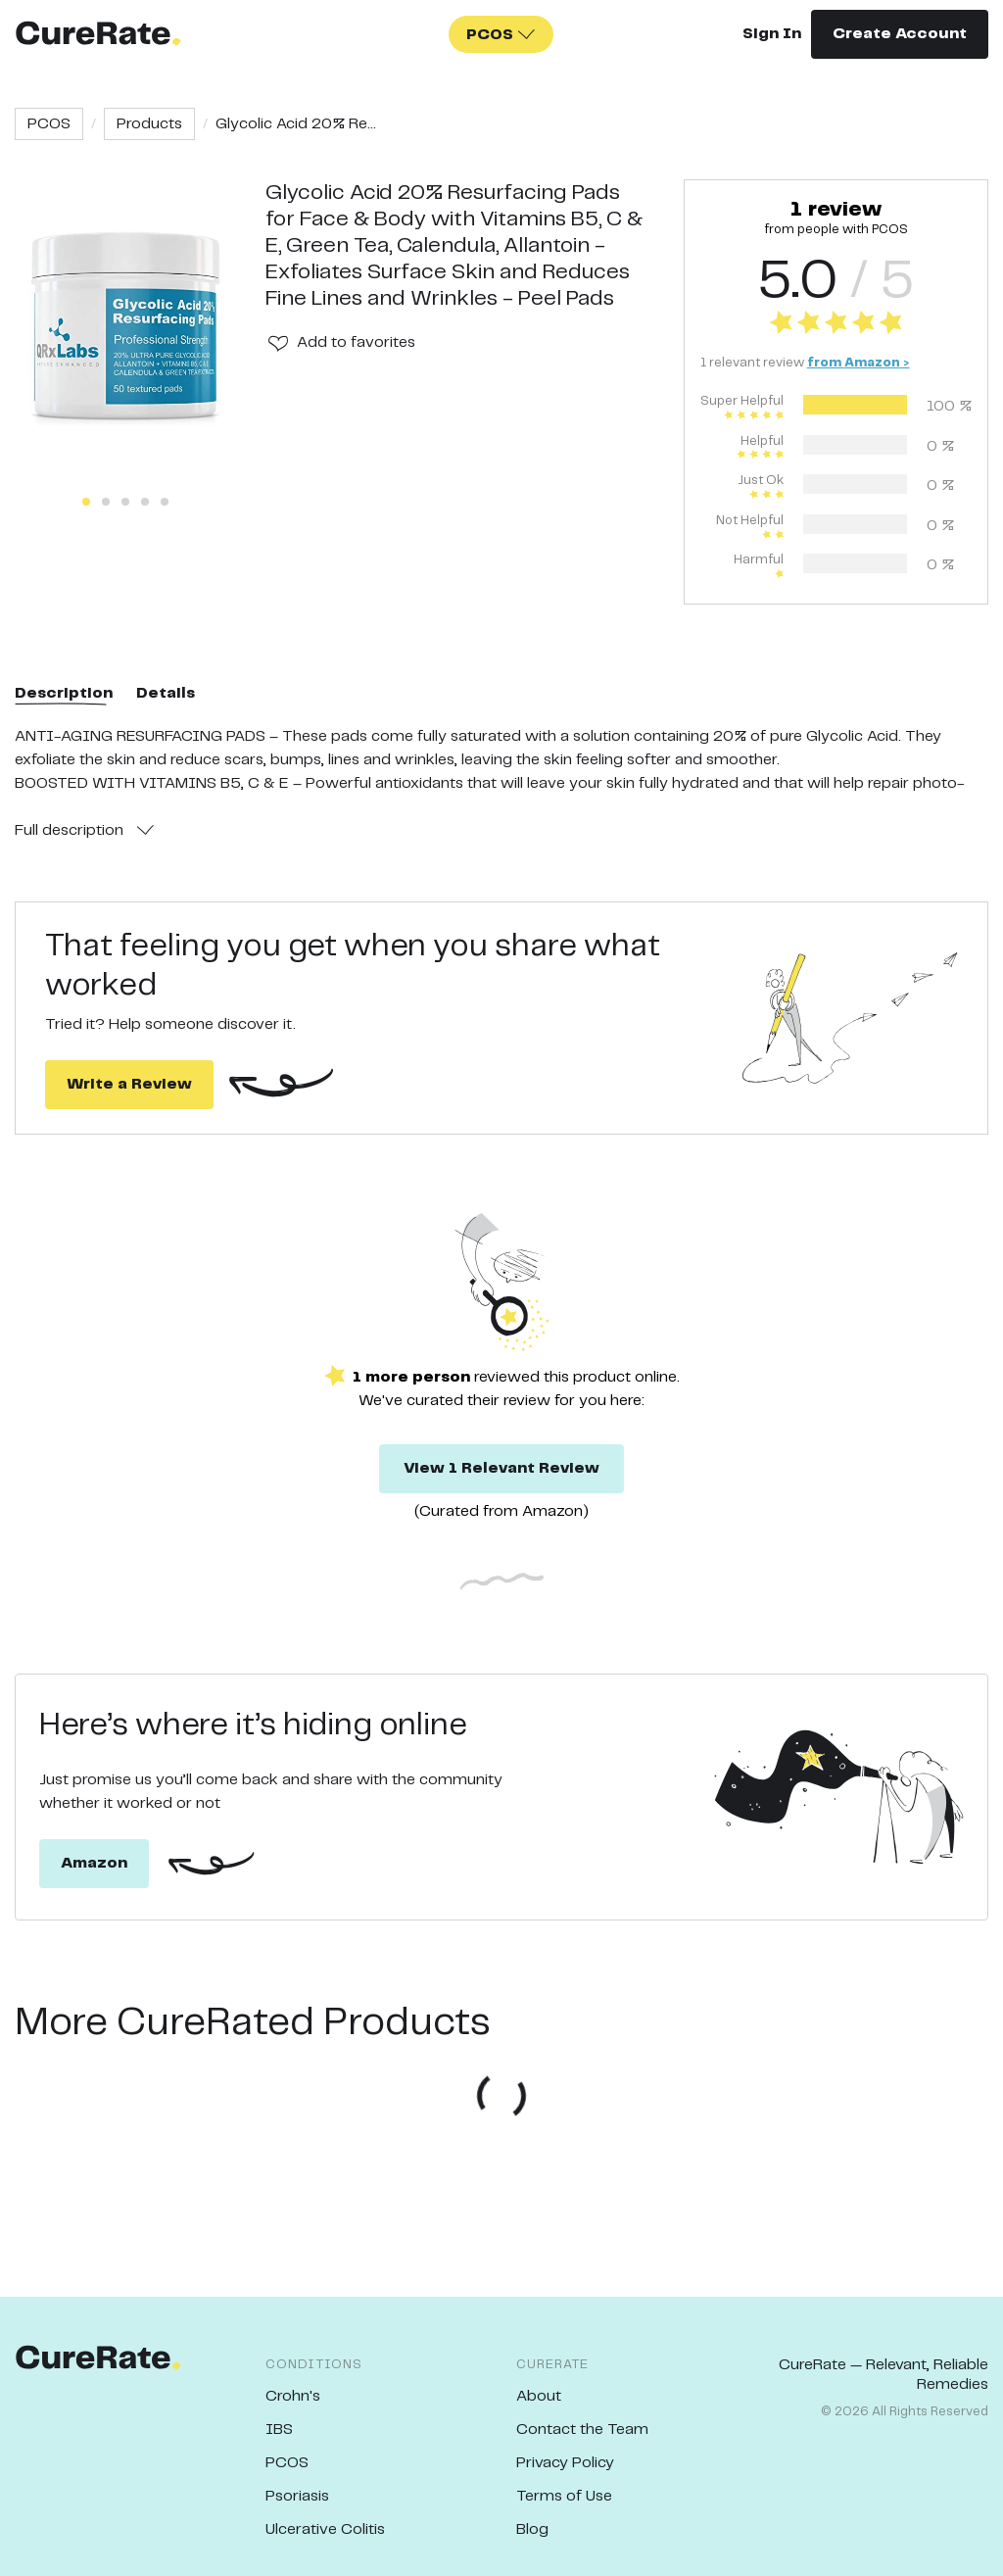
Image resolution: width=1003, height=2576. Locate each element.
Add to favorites (356, 342)
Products (149, 124)
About (538, 2396)
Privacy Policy (565, 2462)
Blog (532, 2529)
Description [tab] (64, 693)
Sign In (771, 33)
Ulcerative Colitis (325, 2529)
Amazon (94, 1863)
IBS (279, 2429)
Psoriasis (297, 2496)
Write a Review (129, 1084)
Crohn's (292, 2396)
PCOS (49, 124)
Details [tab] (165, 693)
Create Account (900, 33)
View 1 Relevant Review (501, 1468)
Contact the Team (582, 2429)
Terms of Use (564, 2496)
